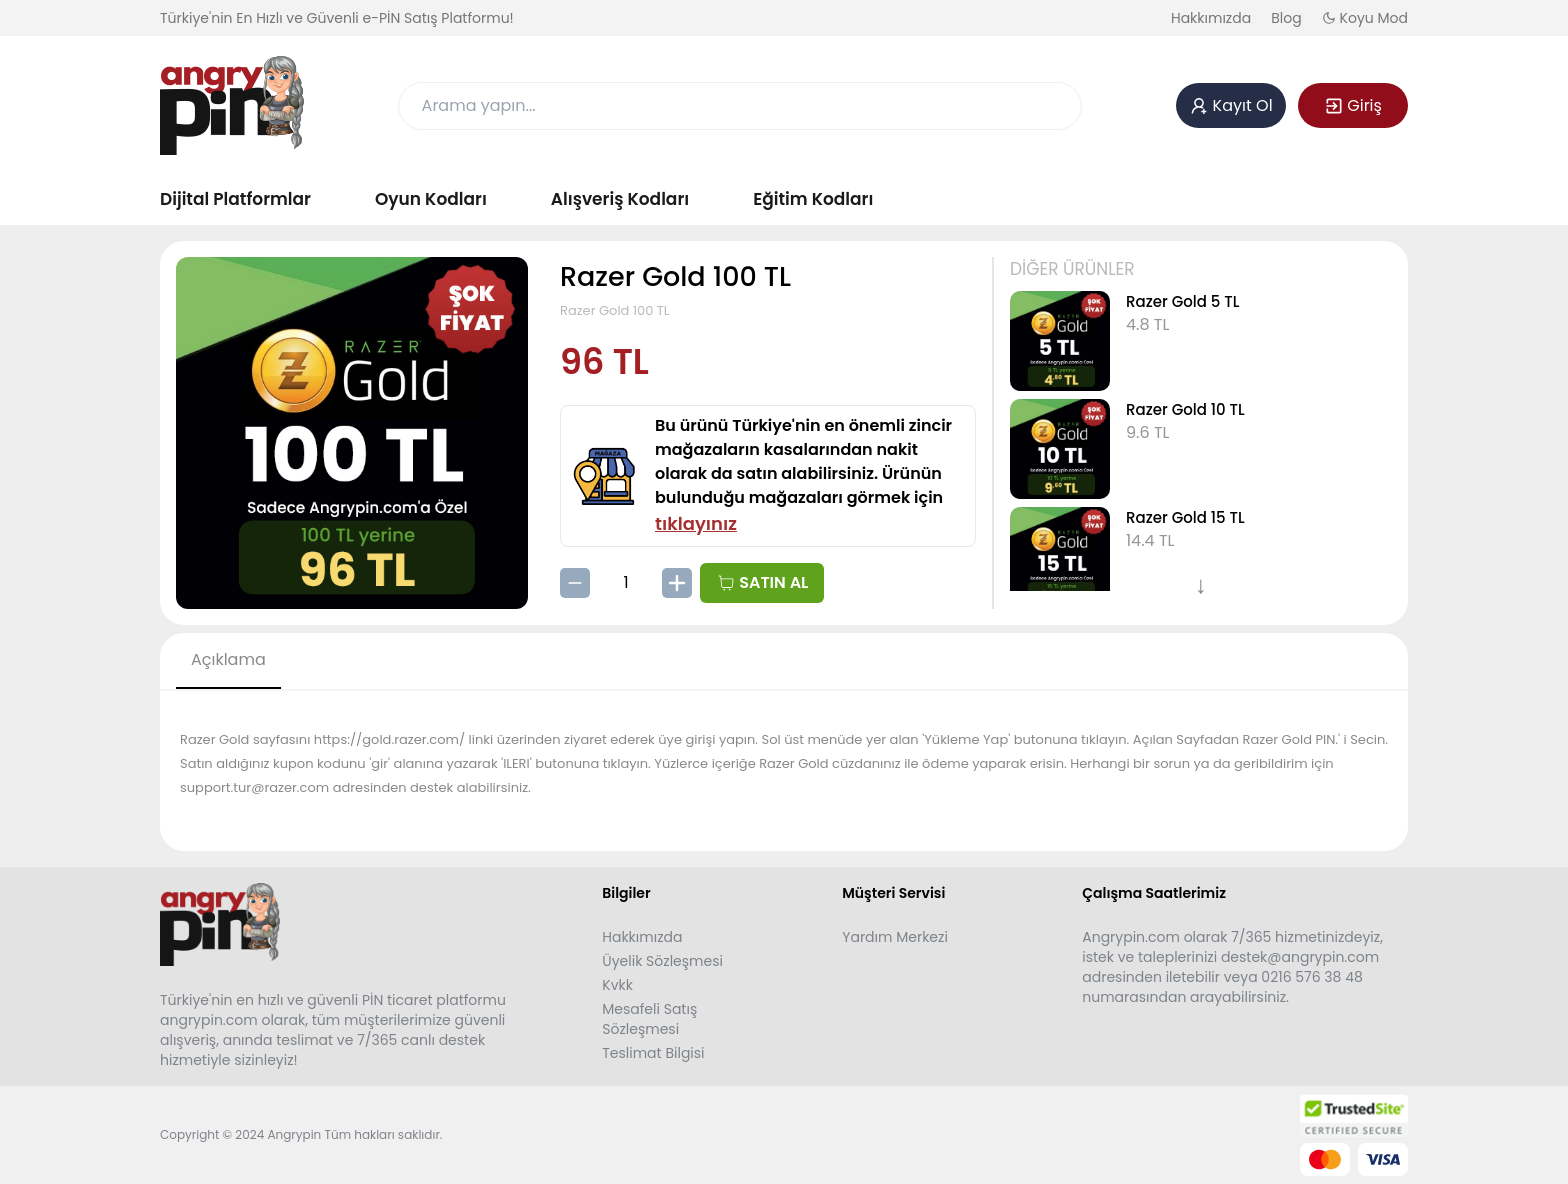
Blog (1286, 18)
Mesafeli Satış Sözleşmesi (649, 1019)
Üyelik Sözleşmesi (662, 961)
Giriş (1353, 105)
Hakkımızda (1211, 18)
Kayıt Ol (1230, 105)
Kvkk (617, 985)
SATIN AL (762, 582)
